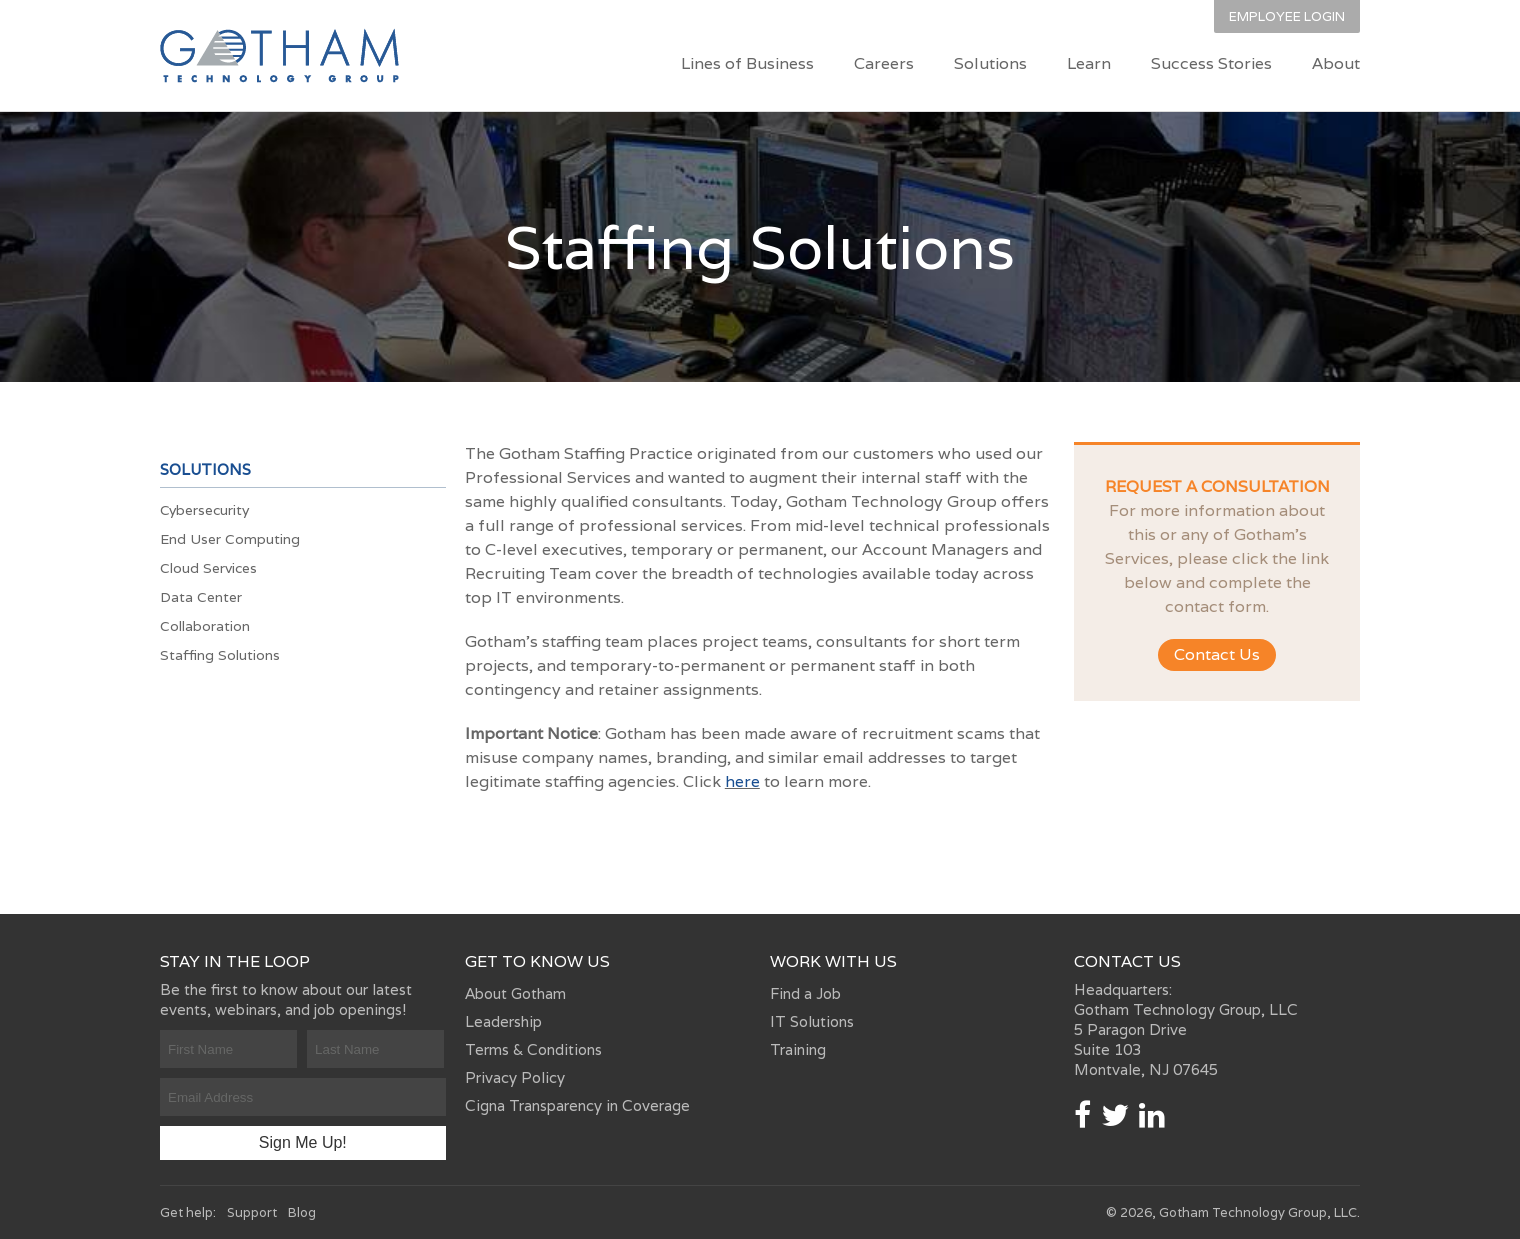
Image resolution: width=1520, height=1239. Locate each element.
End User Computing (230, 539)
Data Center (201, 597)
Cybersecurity (204, 510)
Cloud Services (208, 568)
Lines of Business (747, 63)
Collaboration (205, 626)
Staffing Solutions (220, 655)
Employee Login (1287, 16)
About (1336, 63)
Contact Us (1217, 654)
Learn (1089, 63)
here (742, 781)
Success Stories (1211, 63)
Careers (884, 63)
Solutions (990, 63)
